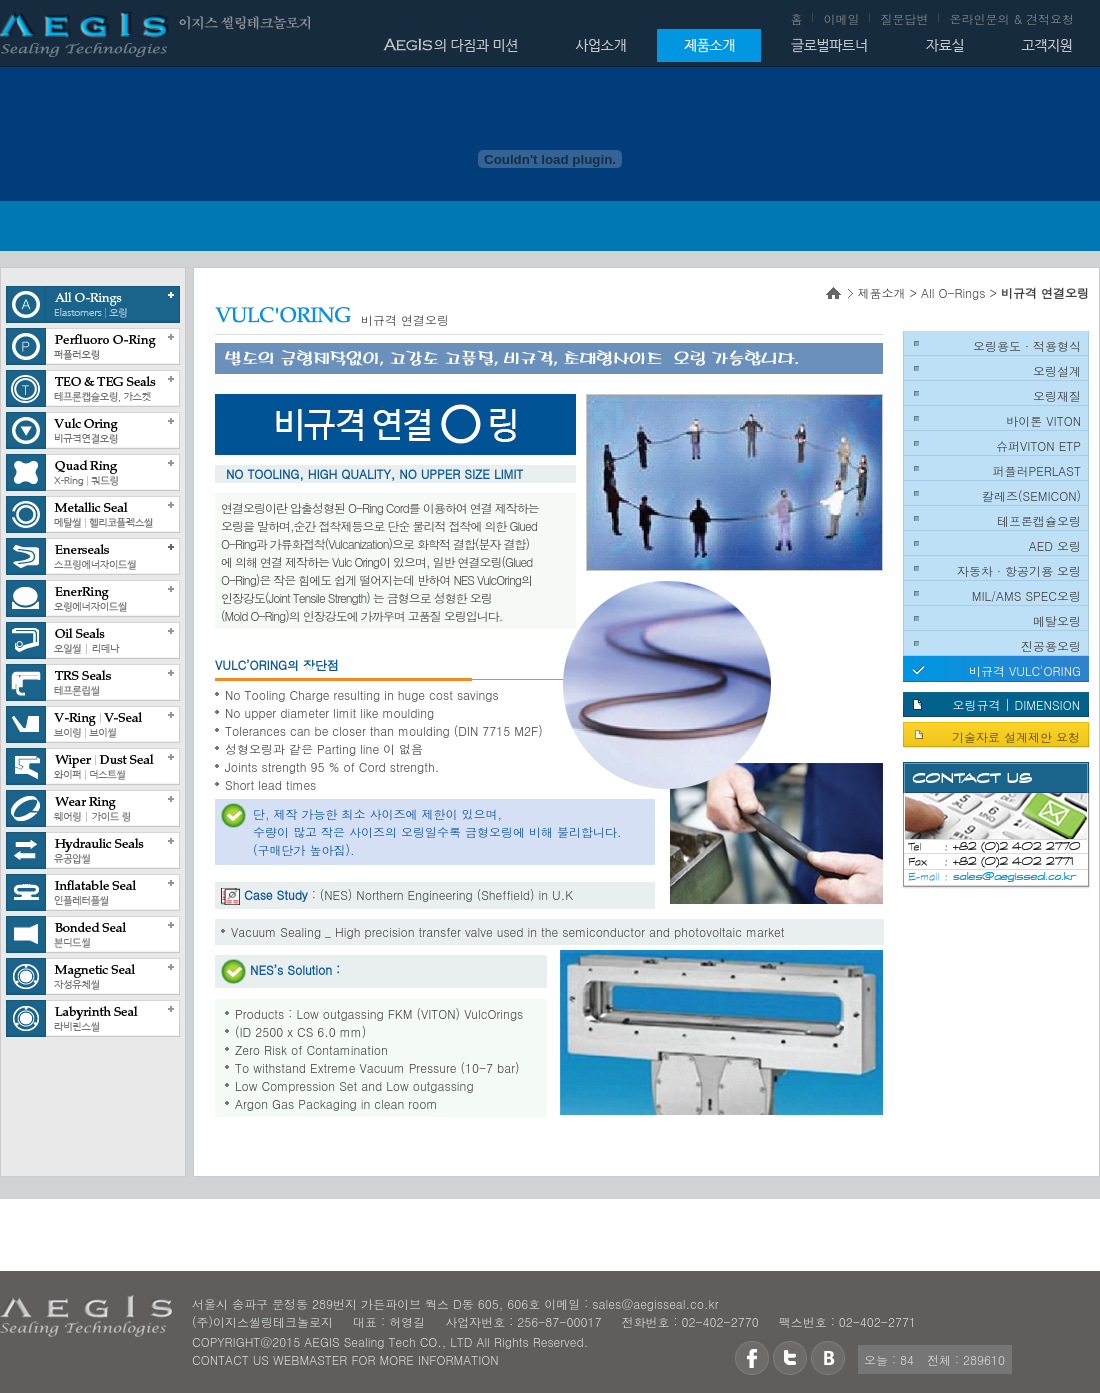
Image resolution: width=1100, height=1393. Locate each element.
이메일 (841, 18)
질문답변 (904, 18)
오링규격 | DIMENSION (1016, 704)
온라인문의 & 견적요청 (1011, 18)
